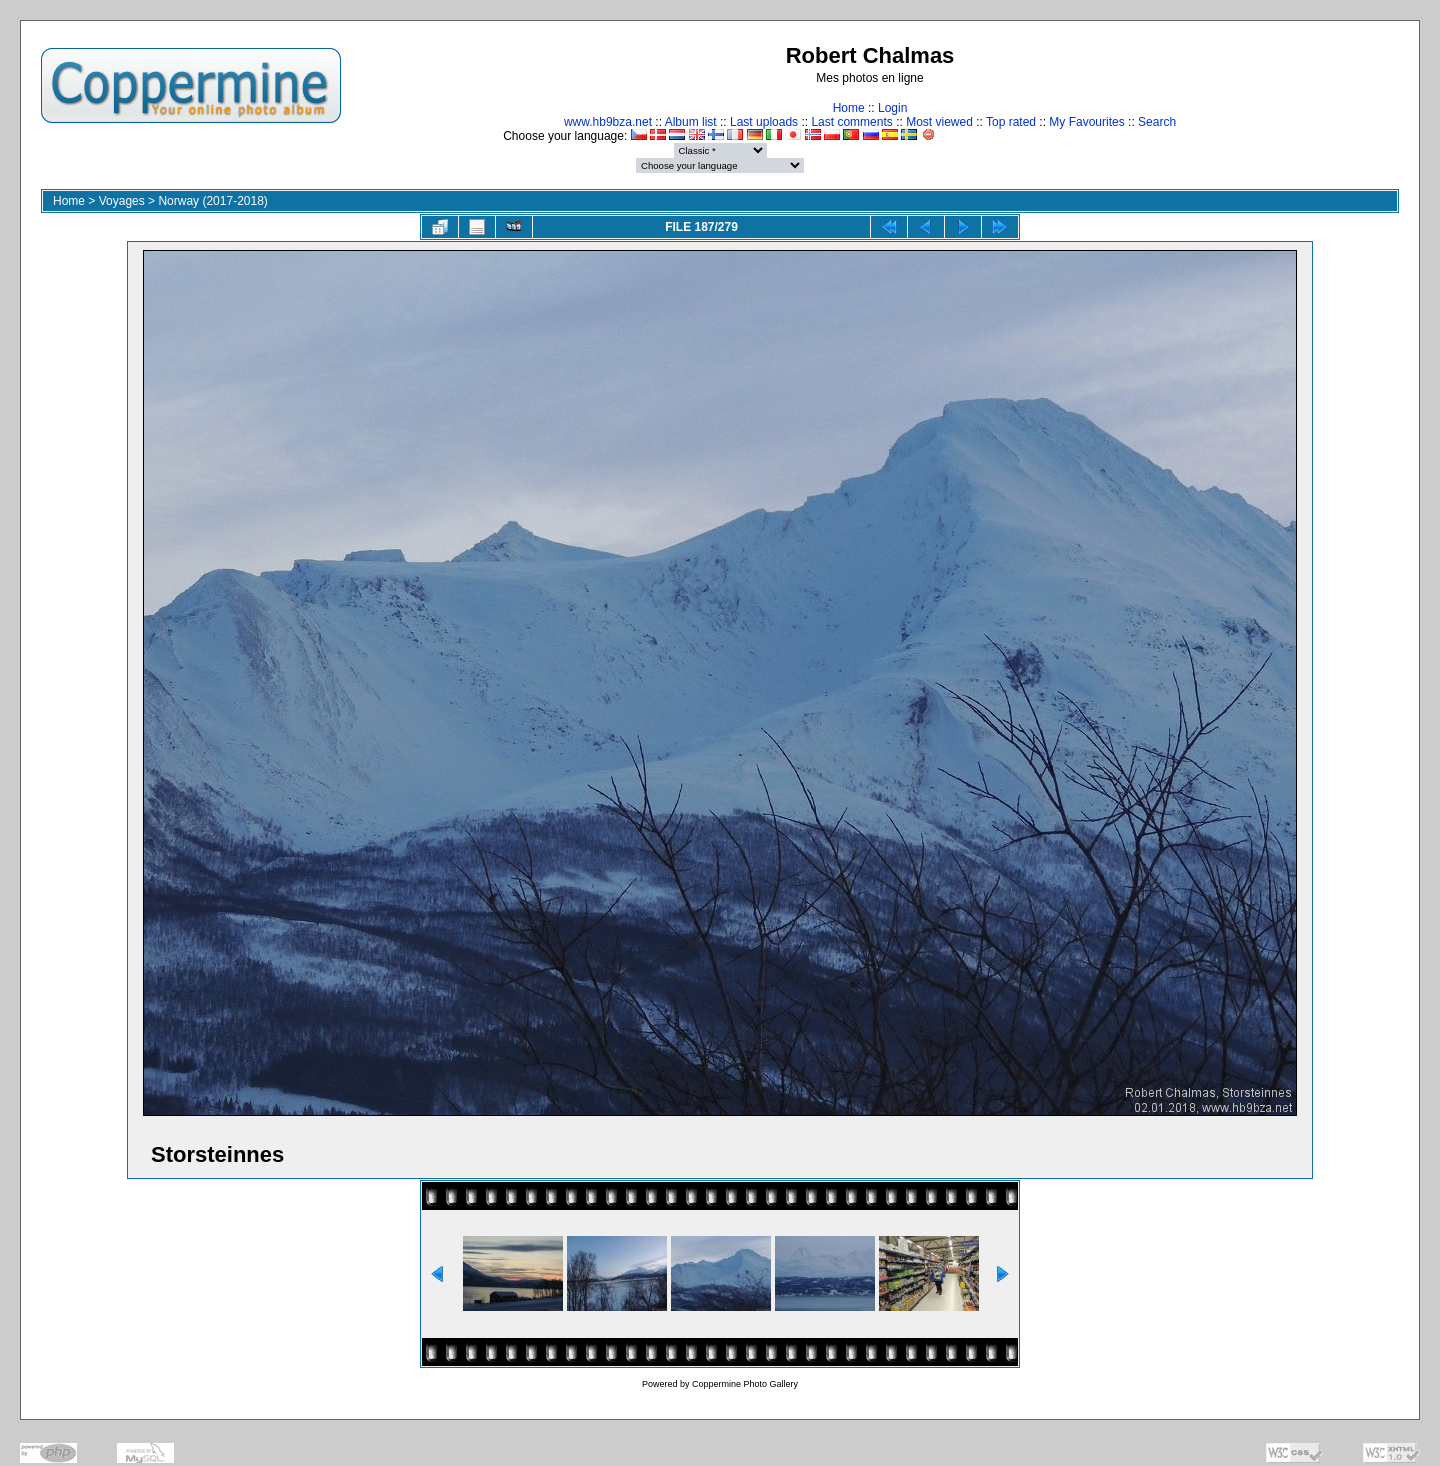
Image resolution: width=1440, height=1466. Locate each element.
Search (1157, 122)
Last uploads (764, 122)
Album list (691, 122)
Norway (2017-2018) (212, 201)
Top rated (1011, 122)
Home (849, 108)
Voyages (122, 201)
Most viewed (939, 122)
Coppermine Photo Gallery (745, 1384)
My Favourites (1086, 122)
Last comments (851, 122)
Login (892, 108)
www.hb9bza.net (608, 122)
